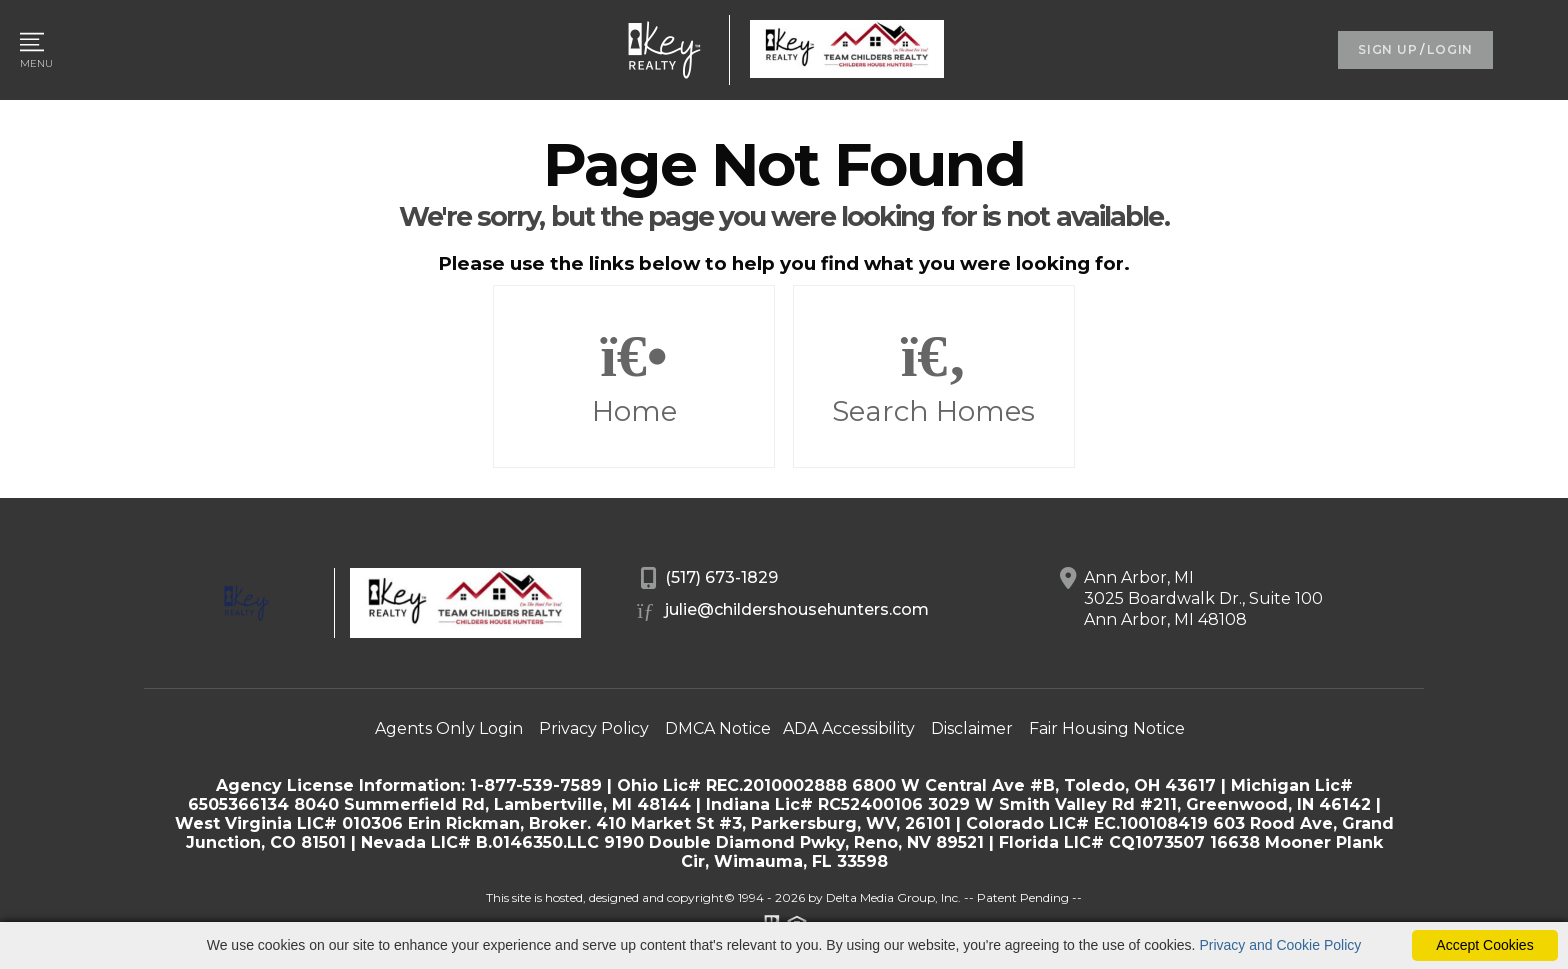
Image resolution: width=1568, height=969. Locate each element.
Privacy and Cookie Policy (1280, 945)
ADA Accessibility (849, 728)
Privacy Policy (594, 728)
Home (634, 377)
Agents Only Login (449, 728)
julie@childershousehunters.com (783, 611)
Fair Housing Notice (1107, 728)
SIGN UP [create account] (1387, 49)
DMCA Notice (718, 728)
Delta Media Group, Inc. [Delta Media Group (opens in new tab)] (893, 897)
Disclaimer (972, 728)
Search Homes (934, 377)
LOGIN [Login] (1450, 49)
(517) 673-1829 (708, 579)
